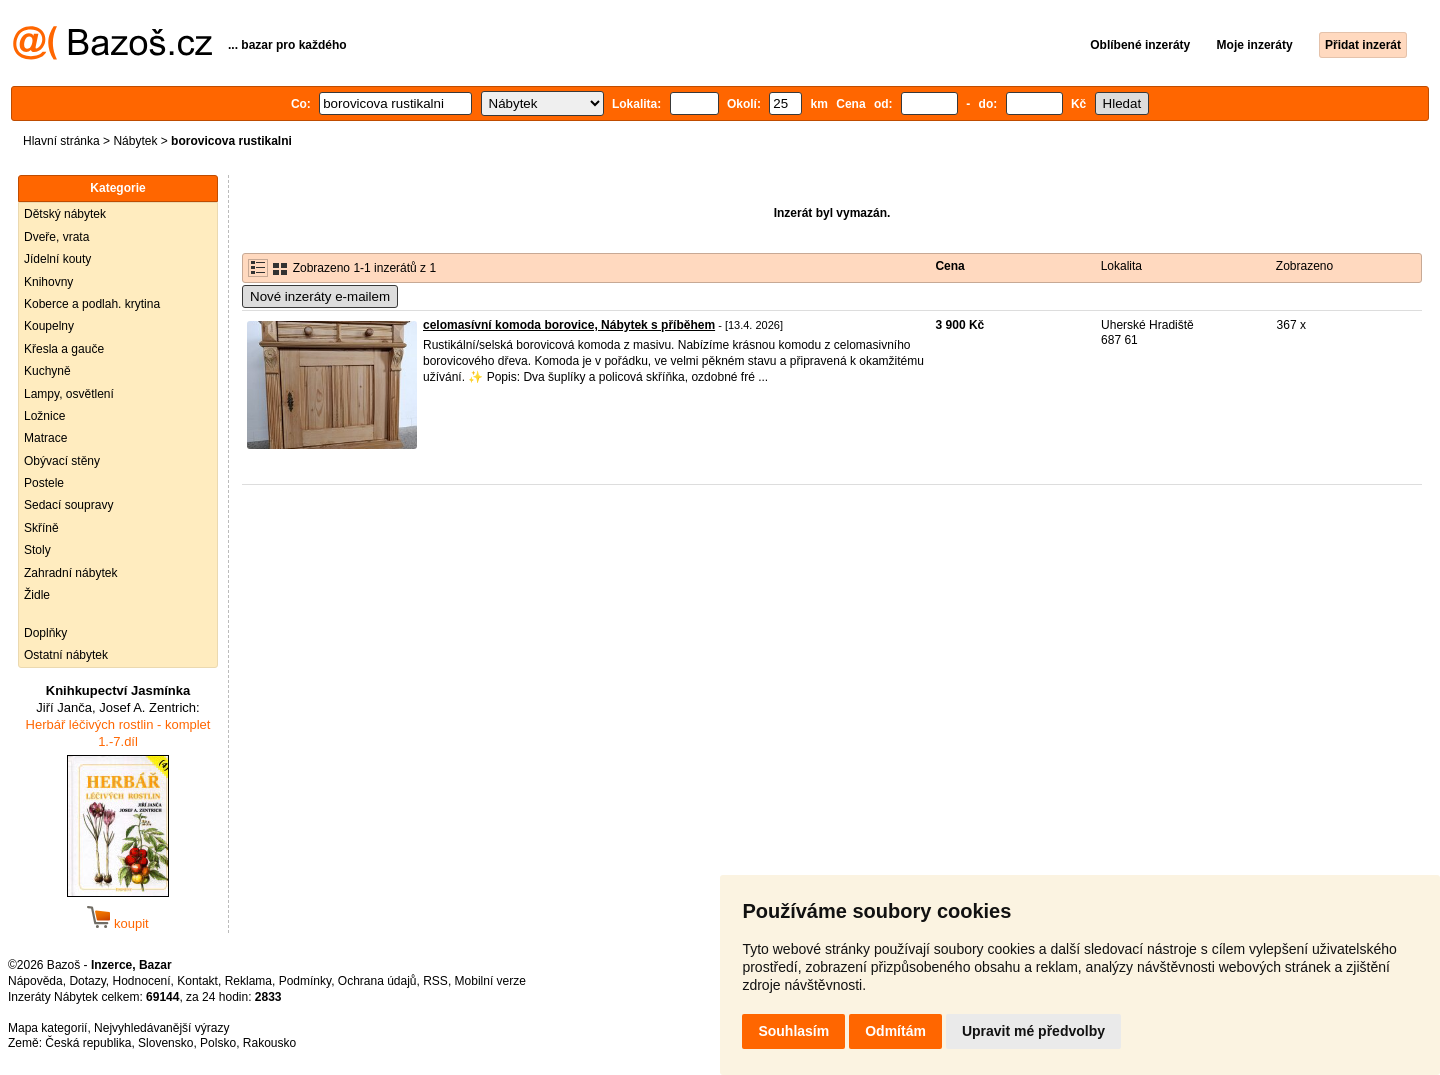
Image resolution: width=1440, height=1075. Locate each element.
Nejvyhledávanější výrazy (161, 1028)
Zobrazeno (1304, 266)
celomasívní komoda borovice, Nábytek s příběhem (569, 325)
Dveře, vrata (56, 237)
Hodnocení (142, 981)
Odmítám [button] (895, 1031)
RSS (435, 981)
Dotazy (87, 981)
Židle (37, 595)
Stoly (37, 550)
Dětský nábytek (65, 214)
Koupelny (49, 326)
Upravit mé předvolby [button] (1033, 1031)
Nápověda (35, 981)
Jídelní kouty (57, 259)
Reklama (248, 981)
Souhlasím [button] (793, 1031)
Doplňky (45, 633)
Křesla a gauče (64, 349)
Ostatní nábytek (66, 655)
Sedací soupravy (68, 505)
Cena (949, 266)
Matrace (45, 438)
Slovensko (165, 1043)
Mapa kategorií (47, 1028)
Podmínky (305, 981)
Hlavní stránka (61, 141)
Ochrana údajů (377, 981)
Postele (44, 483)
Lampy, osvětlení (69, 394)
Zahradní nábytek (70, 573)
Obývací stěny (62, 461)
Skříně (41, 528)
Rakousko (269, 1043)
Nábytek (135, 141)
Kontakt (197, 981)
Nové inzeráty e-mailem (320, 296)
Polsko (218, 1043)
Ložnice (44, 416)
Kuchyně (47, 371)
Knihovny (48, 282)
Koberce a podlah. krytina (92, 304)
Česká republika (88, 1043)
